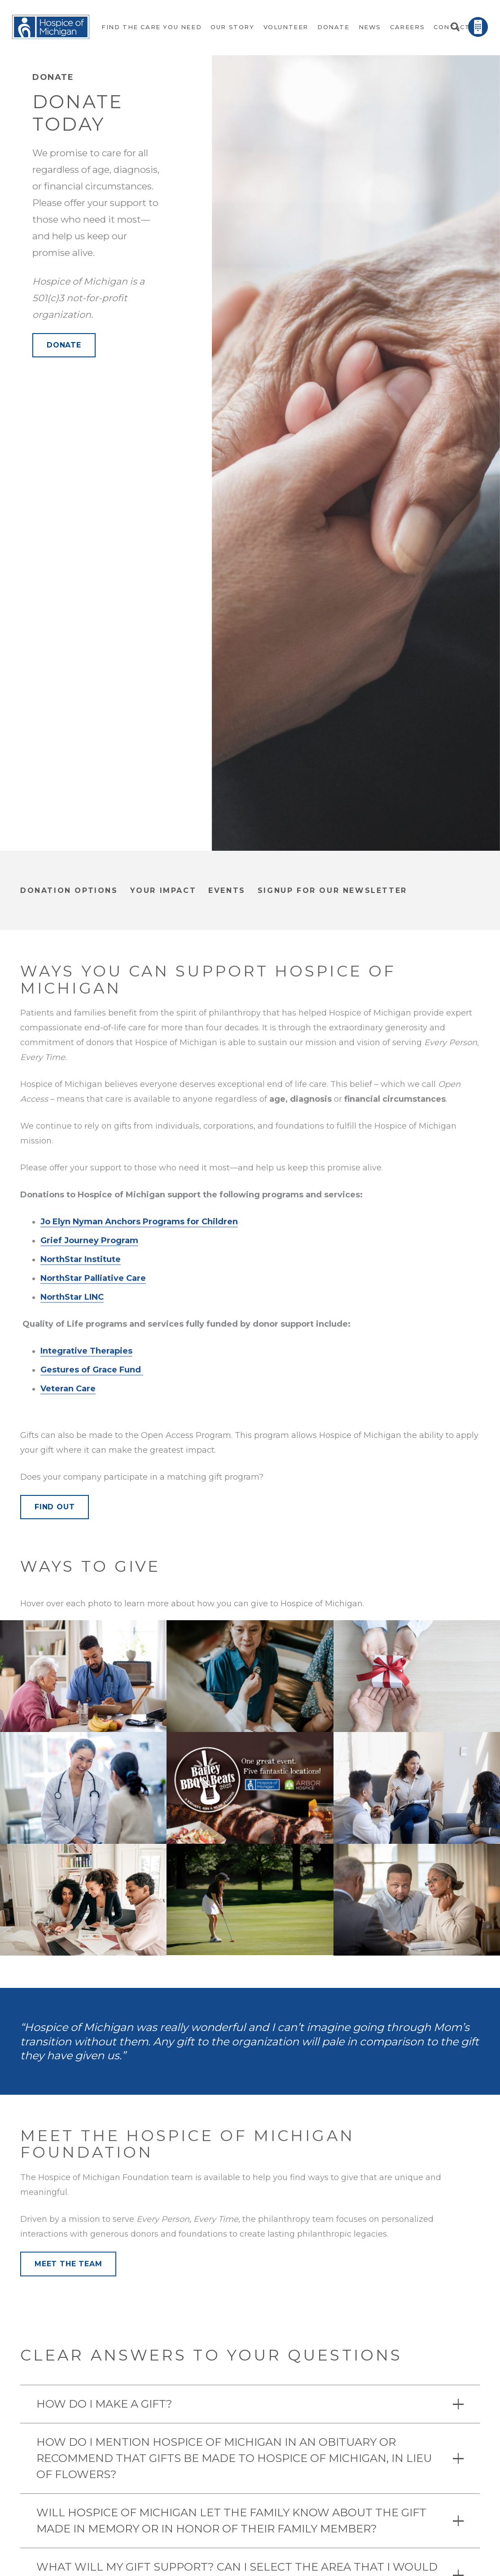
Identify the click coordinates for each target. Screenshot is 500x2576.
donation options (69, 890)
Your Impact (163, 890)
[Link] (50, 27)
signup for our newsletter (332, 890)
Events (227, 890)
